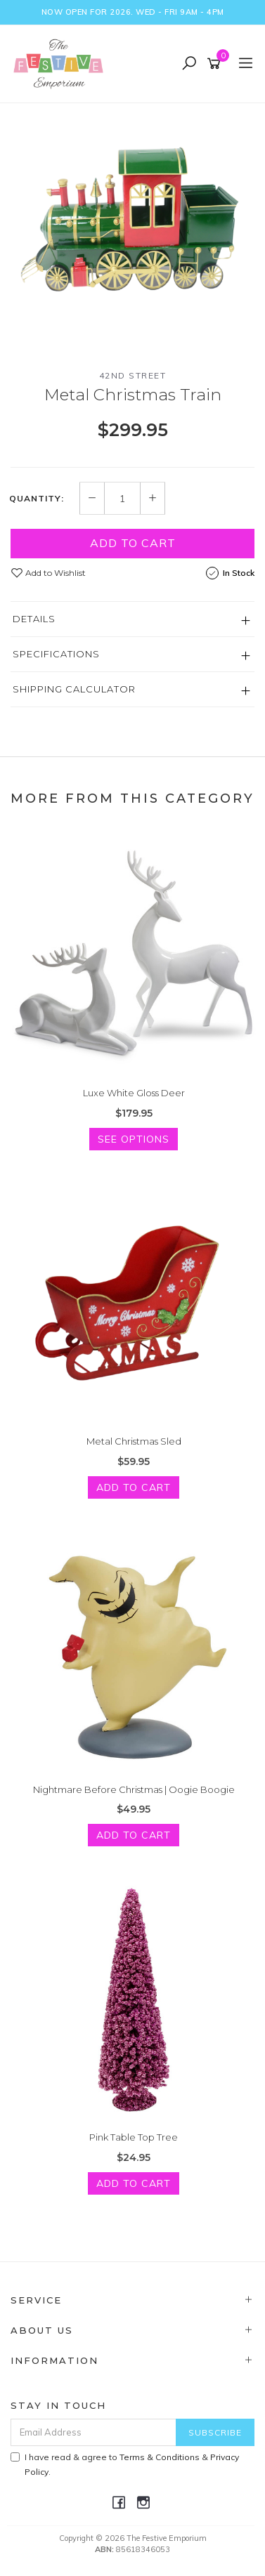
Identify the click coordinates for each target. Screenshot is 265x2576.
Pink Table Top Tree (133, 2137)
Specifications (56, 653)
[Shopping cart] (216, 64)
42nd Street (133, 375)
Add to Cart (133, 543)
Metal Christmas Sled (133, 1441)
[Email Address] (93, 2432)
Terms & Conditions (159, 2457)
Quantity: (36, 498)
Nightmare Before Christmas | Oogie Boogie (134, 1789)
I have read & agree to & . (125, 2464)
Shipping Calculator (74, 689)
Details (34, 618)
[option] (132, 225)
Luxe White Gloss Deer (134, 1092)
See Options (133, 1139)
